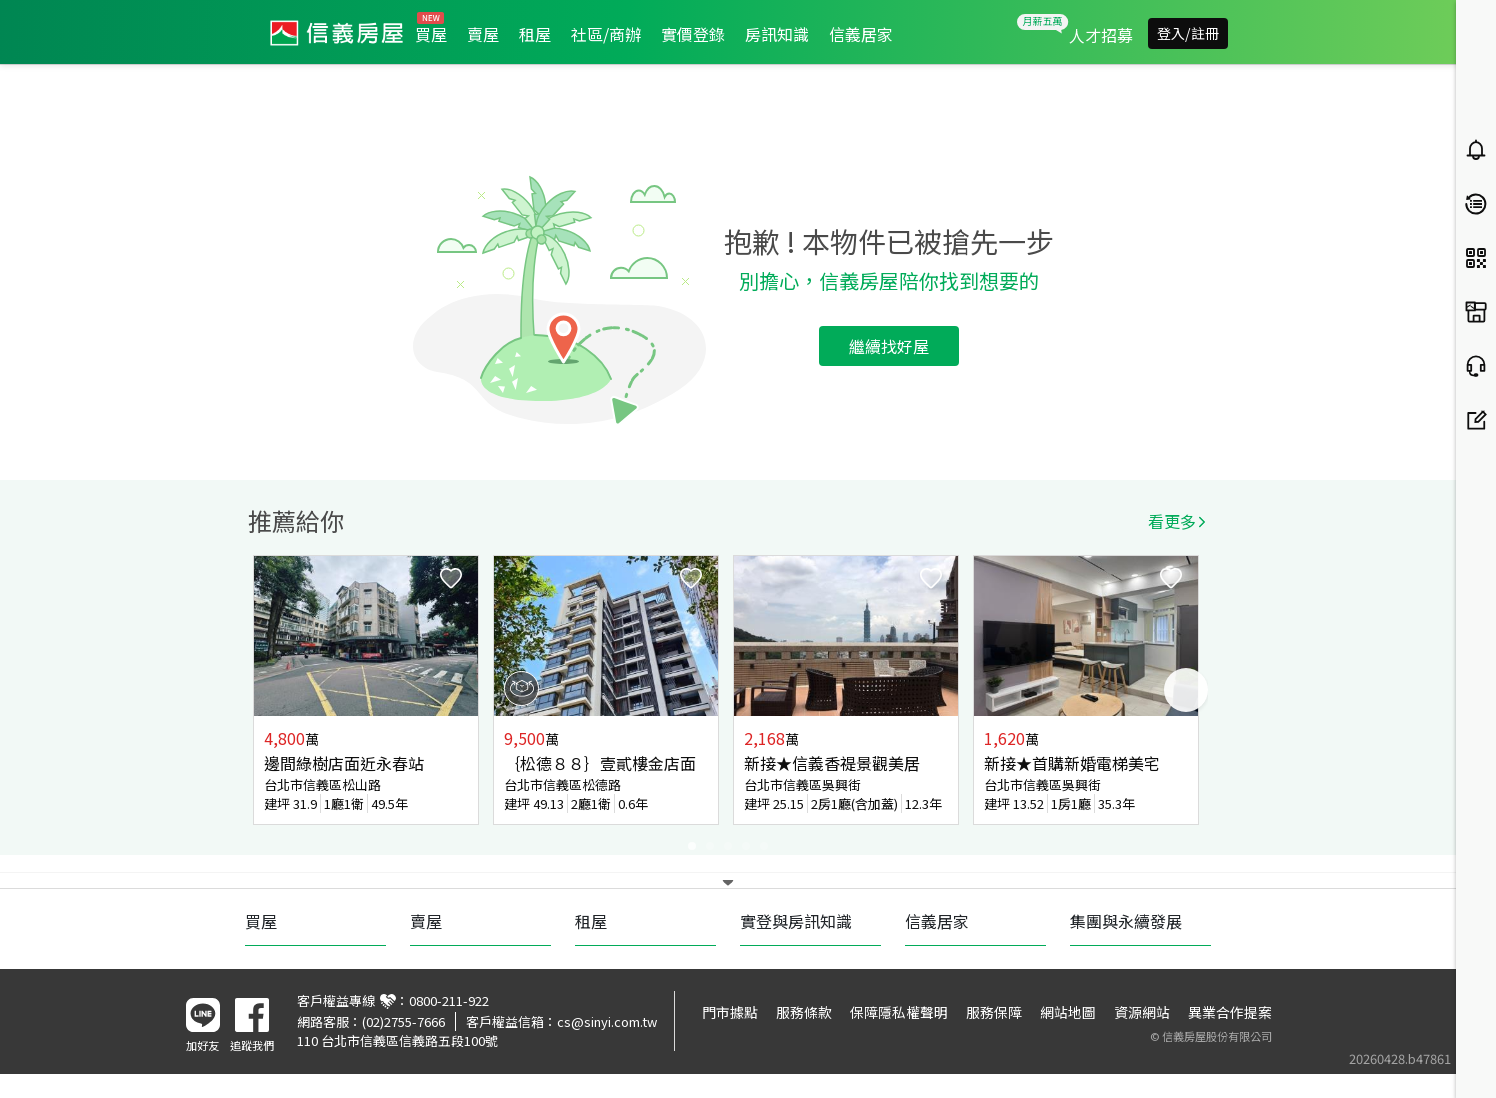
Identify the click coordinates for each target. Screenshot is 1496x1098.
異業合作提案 (1230, 1012)
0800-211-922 (449, 1000)
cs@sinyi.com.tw (607, 1021)
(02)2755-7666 (403, 1021)
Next (1186, 690)
